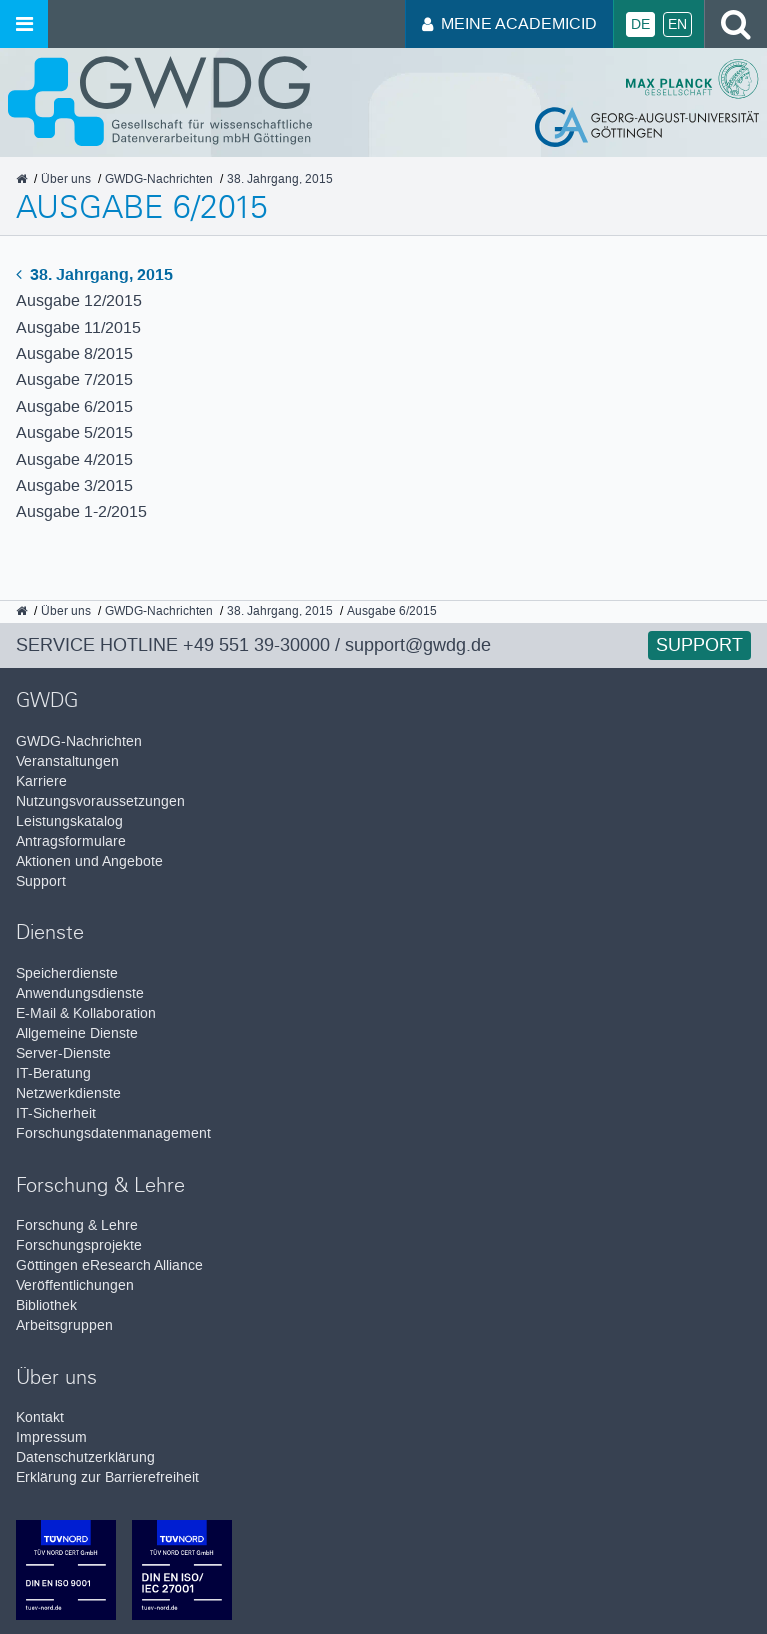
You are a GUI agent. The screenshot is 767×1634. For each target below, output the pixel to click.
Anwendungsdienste (80, 993)
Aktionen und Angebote (89, 861)
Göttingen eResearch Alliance (109, 1265)
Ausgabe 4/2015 (74, 459)
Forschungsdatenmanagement (113, 1133)
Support (699, 645)
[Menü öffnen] (24, 24)
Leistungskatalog (69, 821)
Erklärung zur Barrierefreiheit (107, 1477)
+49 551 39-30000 (256, 645)
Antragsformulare (71, 841)
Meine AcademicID (509, 23)
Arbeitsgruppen (64, 1325)
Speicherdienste (67, 973)
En (677, 24)
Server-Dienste (63, 1053)
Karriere (41, 781)
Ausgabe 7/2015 (74, 379)
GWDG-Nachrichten (79, 741)
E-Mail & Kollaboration (86, 1013)
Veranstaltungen (67, 761)
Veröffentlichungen (75, 1285)
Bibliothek (46, 1305)
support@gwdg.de (418, 645)
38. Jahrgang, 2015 (94, 274)
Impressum (51, 1437)
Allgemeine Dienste (77, 1033)
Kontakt (40, 1417)
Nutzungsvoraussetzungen (100, 801)
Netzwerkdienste (68, 1093)
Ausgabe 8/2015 (74, 353)
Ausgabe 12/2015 (79, 300)
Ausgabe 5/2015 (74, 432)
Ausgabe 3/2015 (74, 485)
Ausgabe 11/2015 (78, 327)
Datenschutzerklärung (85, 1457)
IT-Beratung (53, 1073)
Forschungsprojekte (79, 1245)
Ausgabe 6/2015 (74, 406)
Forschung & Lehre (77, 1225)
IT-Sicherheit (56, 1113)
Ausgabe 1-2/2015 (81, 511)
